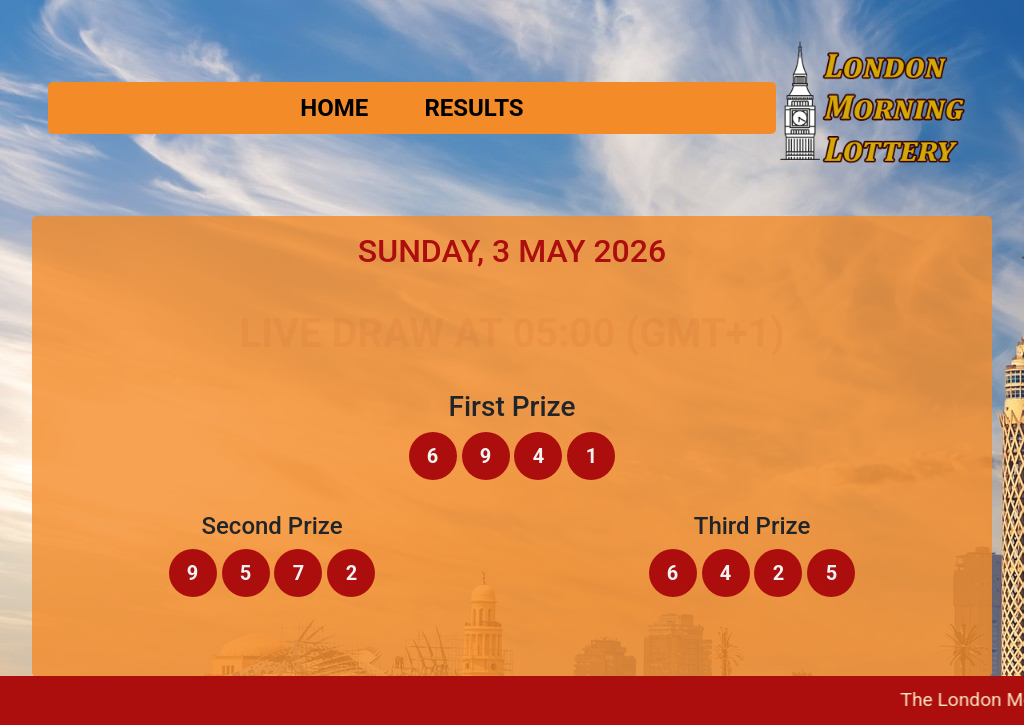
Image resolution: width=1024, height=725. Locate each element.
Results (473, 108)
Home (334, 108)
